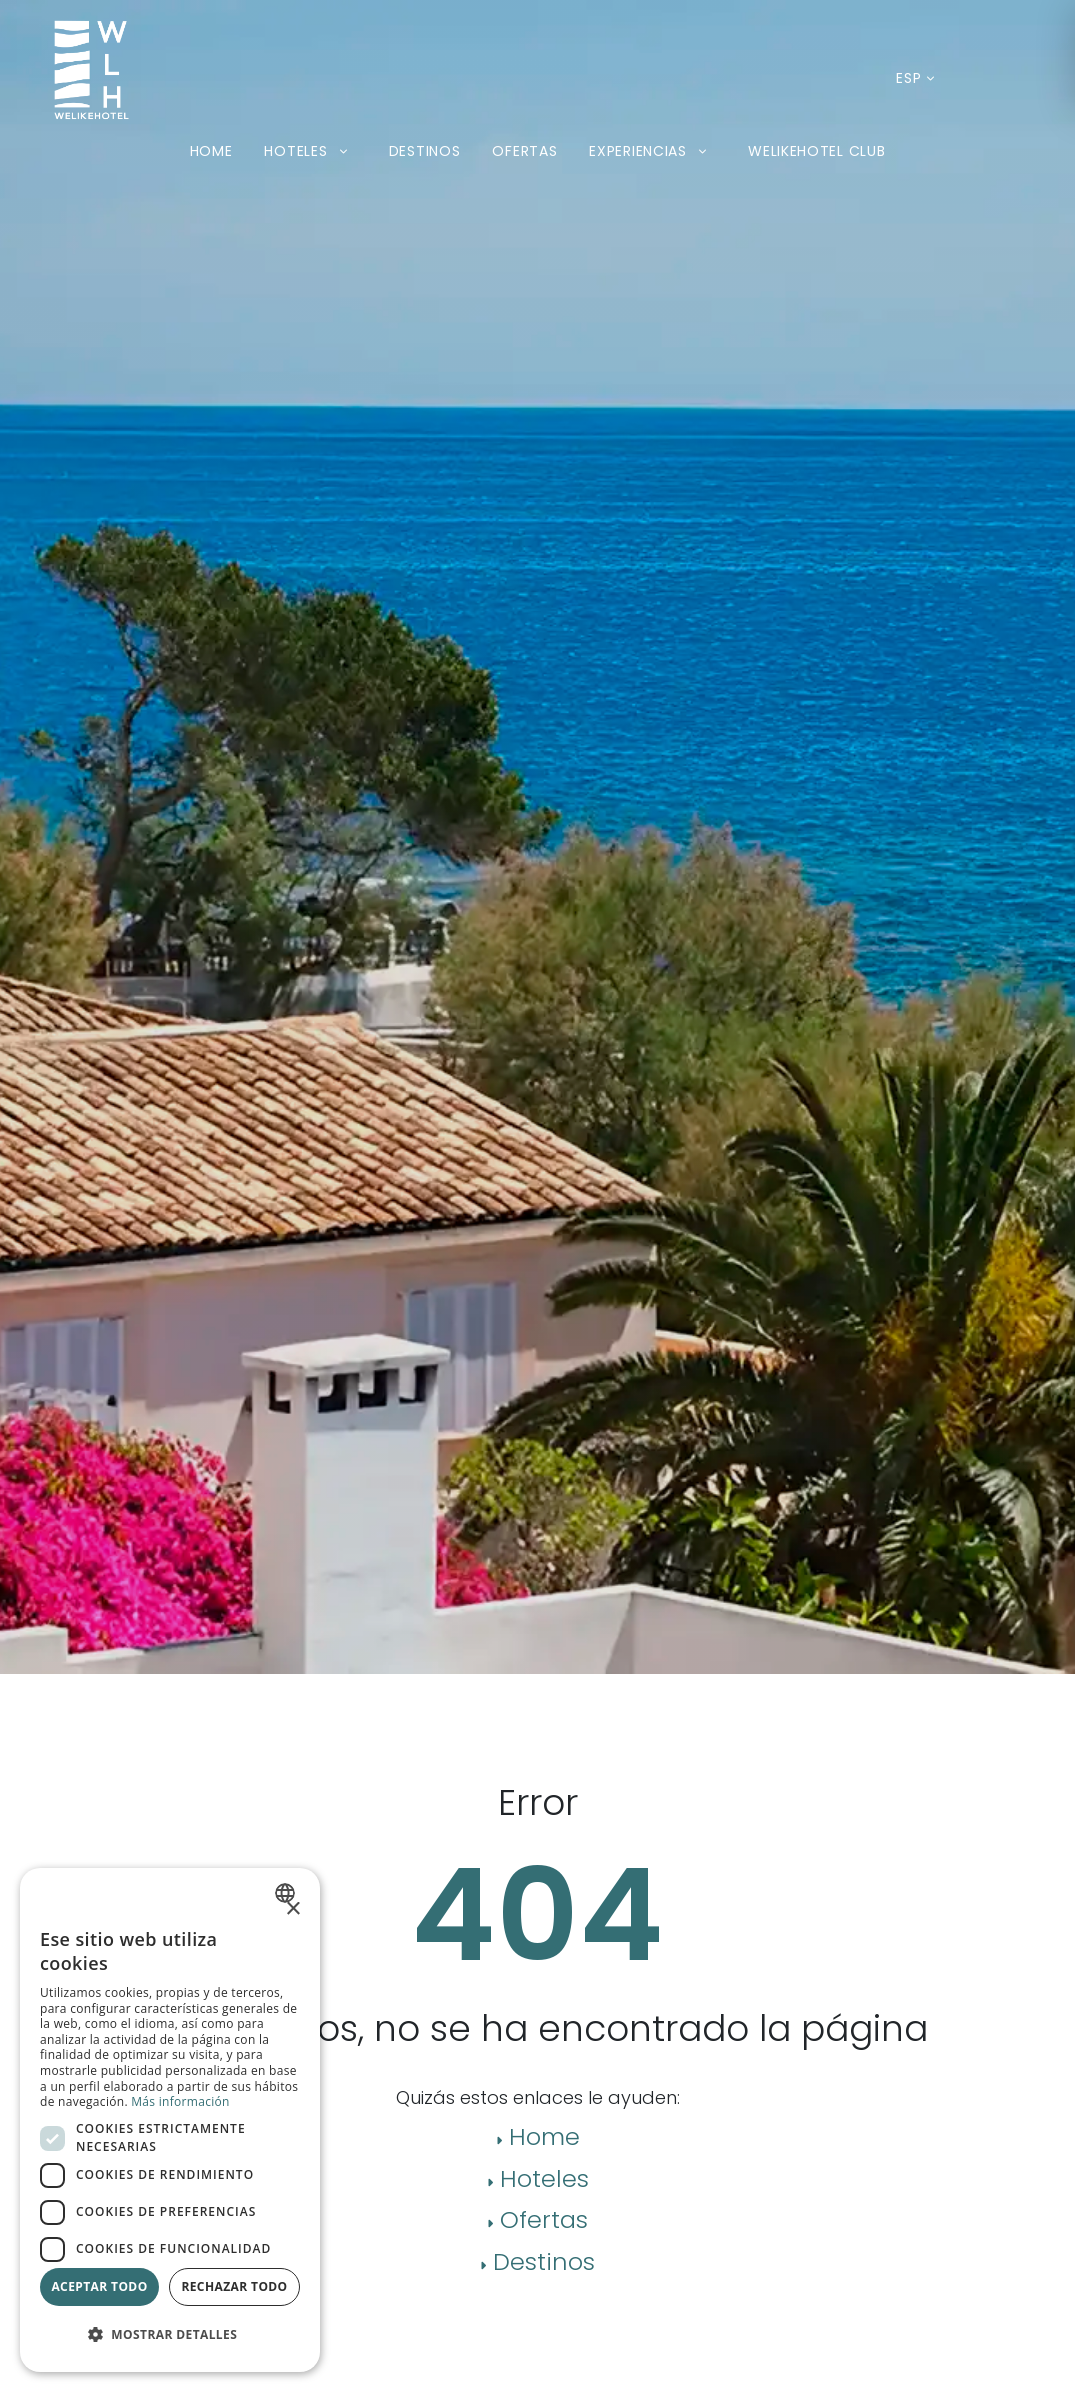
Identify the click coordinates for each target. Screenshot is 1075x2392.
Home (211, 151)
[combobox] (287, 1893)
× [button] (292, 1909)
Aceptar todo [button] (99, 2286)
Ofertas (524, 151)
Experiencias (652, 151)
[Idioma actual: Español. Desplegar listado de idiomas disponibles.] (908, 78)
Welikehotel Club (816, 151)
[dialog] (170, 2120)
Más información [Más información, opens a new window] (180, 2101)
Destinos (425, 151)
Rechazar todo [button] (234, 2286)
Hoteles (310, 151)
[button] (170, 2335)
